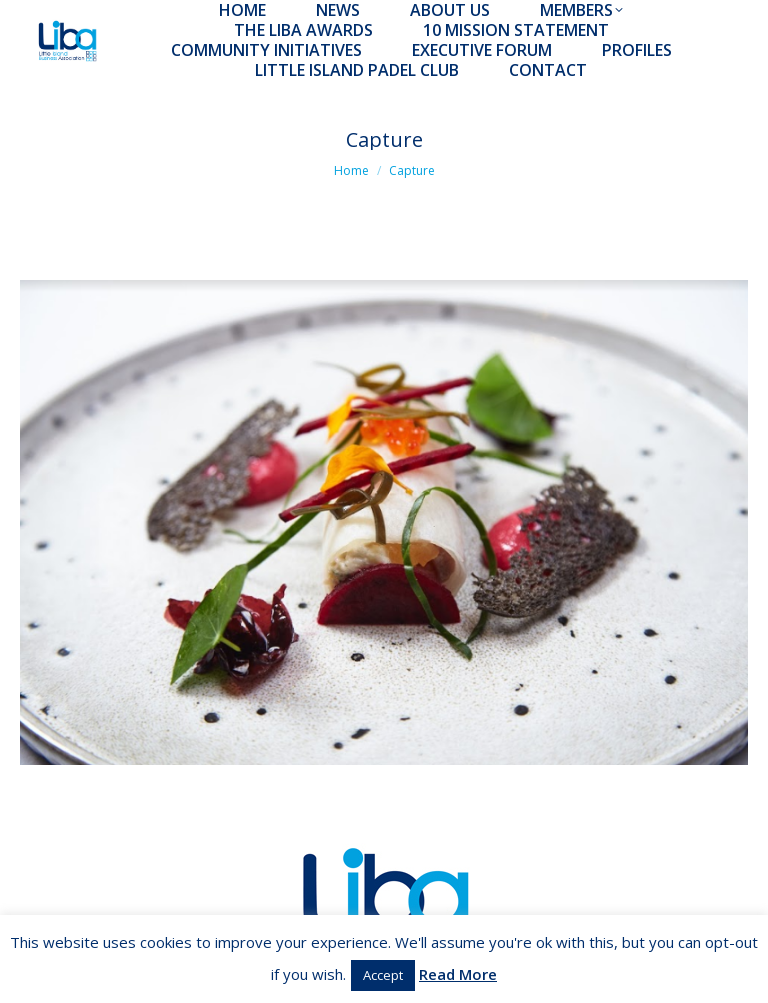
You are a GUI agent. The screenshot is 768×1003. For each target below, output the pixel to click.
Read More (458, 974)
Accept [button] (383, 975)
